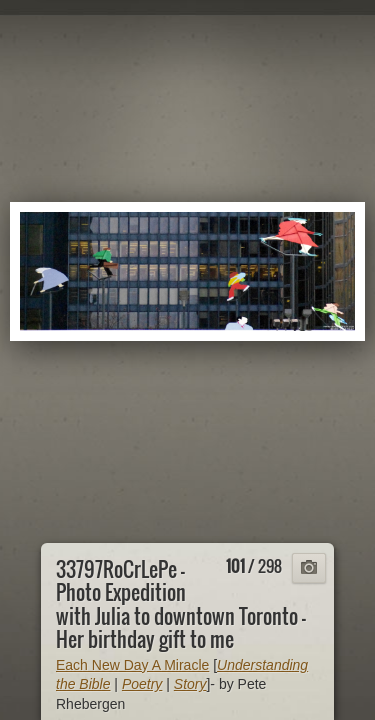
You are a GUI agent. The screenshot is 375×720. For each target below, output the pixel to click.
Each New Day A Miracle (132, 665)
